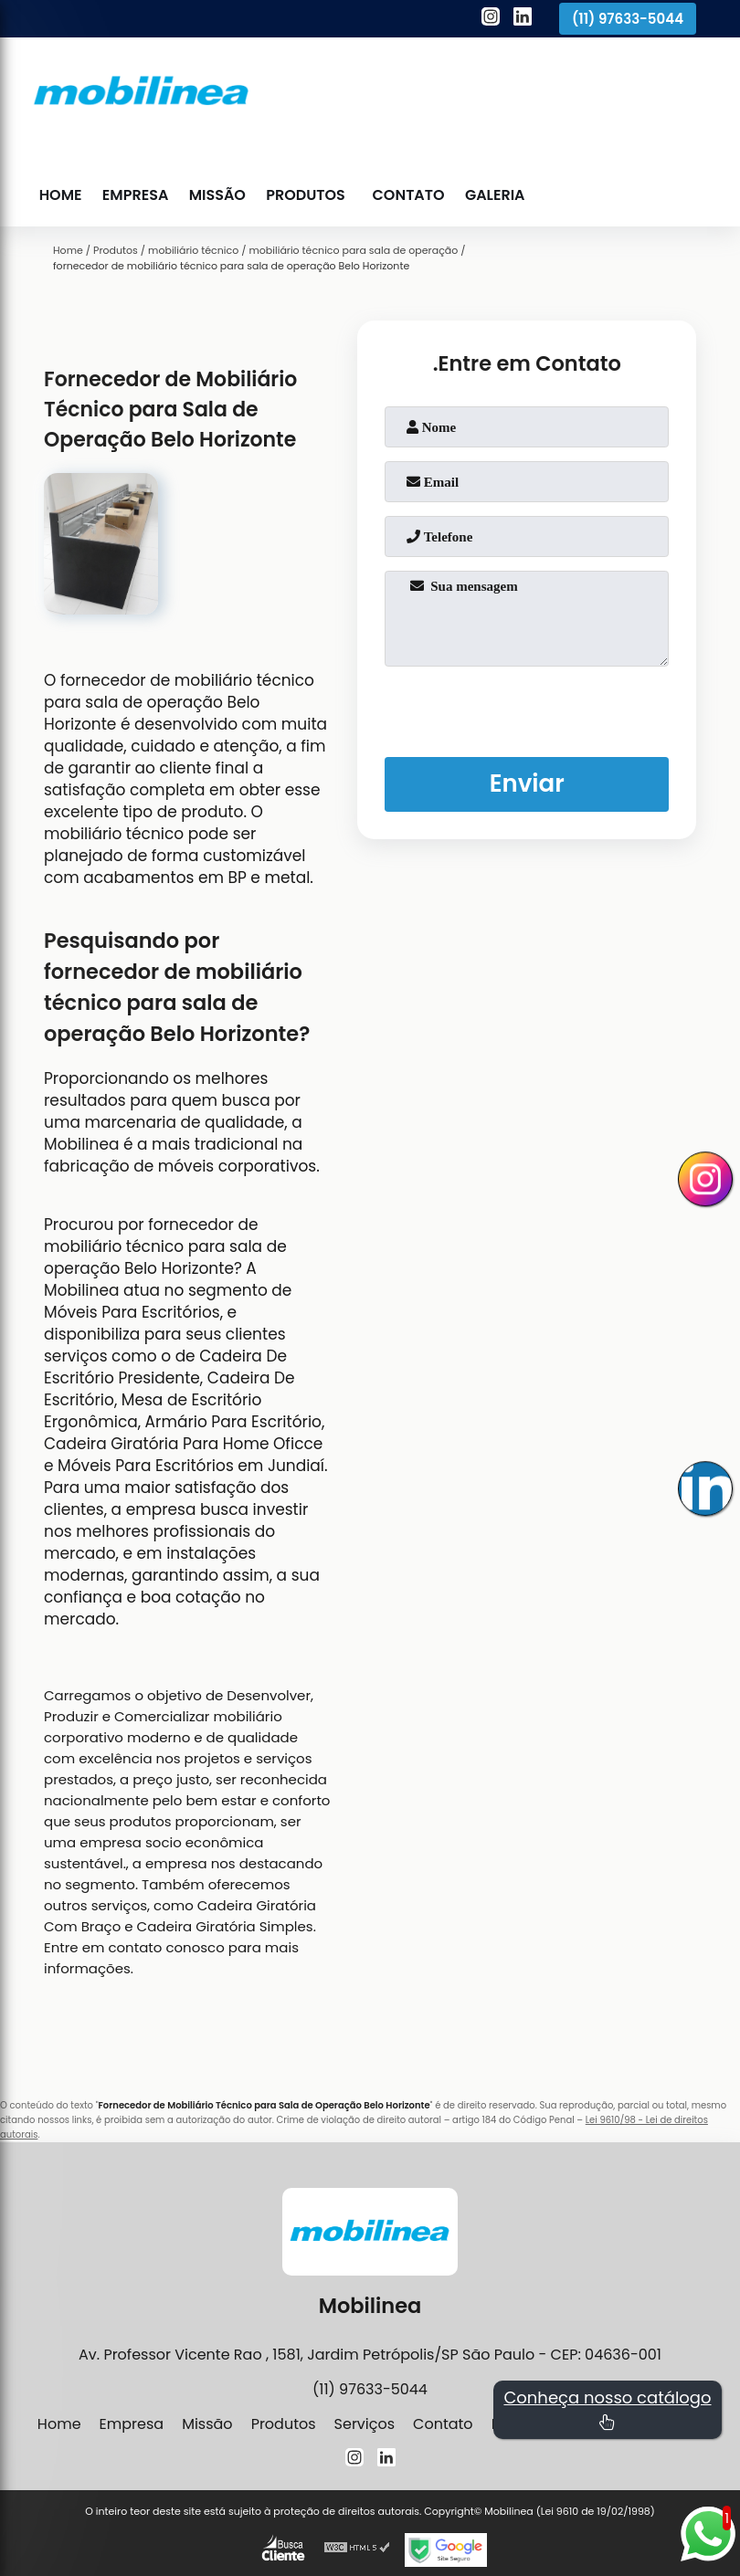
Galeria (491, 194)
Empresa (133, 194)
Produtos (303, 194)
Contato (405, 194)
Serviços (365, 2423)
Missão (215, 194)
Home (60, 194)
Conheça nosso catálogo (607, 2408)
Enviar (527, 784)
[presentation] (527, 707)
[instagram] (490, 19)
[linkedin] (522, 19)
